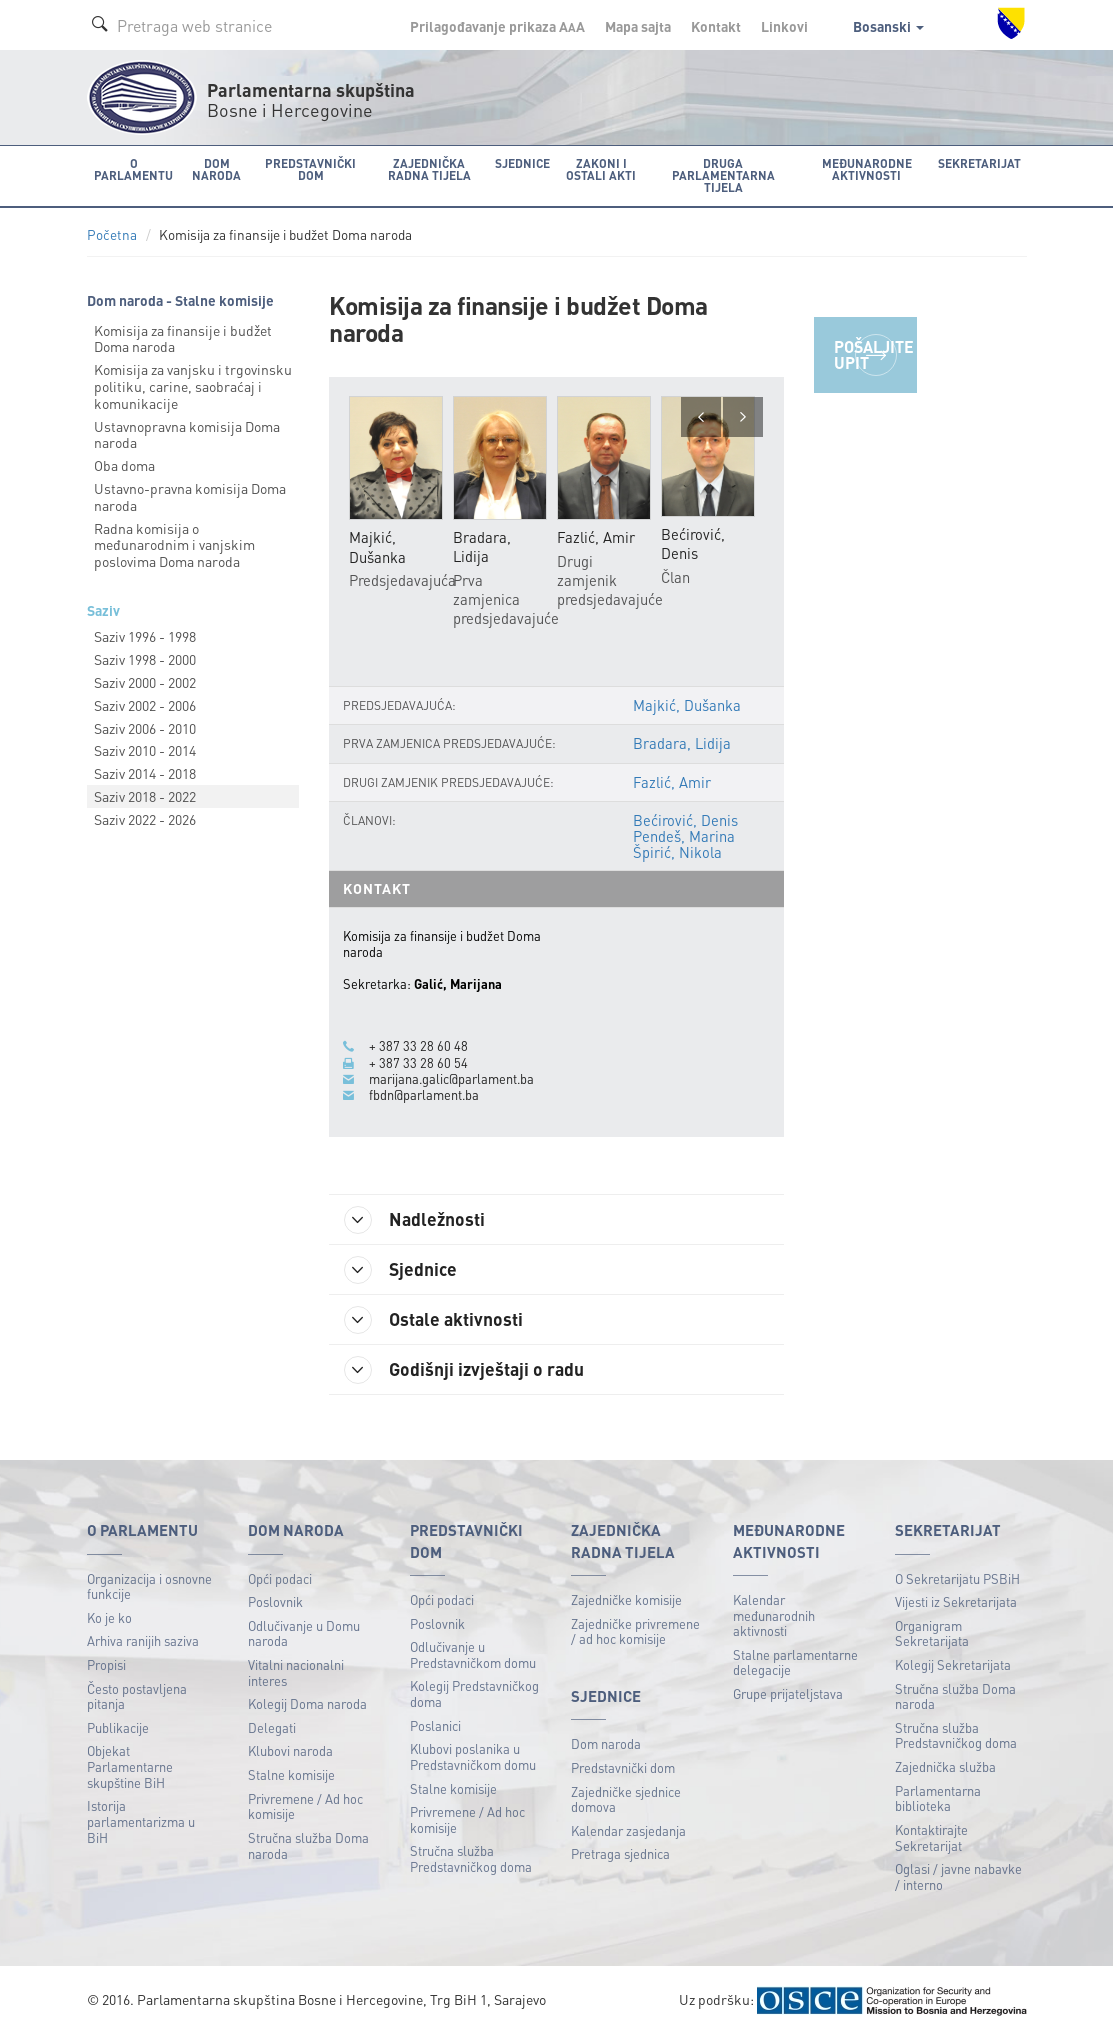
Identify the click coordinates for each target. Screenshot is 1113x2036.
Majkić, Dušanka (687, 705)
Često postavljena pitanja (137, 1696)
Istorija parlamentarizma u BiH (141, 1821)
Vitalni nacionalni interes (296, 1672)
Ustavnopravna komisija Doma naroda (187, 434)
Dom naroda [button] (216, 169)
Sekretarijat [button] (979, 163)
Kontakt (716, 26)
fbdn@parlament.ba (424, 1095)
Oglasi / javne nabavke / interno (958, 1876)
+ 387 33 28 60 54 (418, 1063)
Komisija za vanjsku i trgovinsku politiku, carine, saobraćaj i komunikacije (193, 386)
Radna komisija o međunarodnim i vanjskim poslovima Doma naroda (174, 545)
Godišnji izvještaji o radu (464, 1370)
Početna (112, 234)
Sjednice (400, 1270)
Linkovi (784, 26)
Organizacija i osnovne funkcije (149, 1586)
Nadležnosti (414, 1220)
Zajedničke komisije (626, 1599)
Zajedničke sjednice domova (626, 1799)
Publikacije (118, 1727)
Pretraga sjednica (620, 1853)
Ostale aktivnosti (433, 1320)
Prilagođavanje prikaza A (497, 26)
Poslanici (435, 1725)
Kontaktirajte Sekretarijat (931, 1837)
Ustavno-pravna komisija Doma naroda (190, 496)
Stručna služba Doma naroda (308, 1845)
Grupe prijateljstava (788, 1693)
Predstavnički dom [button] (310, 169)
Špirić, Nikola (677, 852)
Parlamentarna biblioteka (938, 1798)
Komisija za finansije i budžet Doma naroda (183, 338)
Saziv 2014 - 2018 (145, 773)
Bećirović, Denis (685, 820)
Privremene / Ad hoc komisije (305, 1806)
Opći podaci (280, 1578)
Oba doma (124, 465)
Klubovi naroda (290, 1750)
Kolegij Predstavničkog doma (474, 1693)
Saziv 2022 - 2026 (145, 819)
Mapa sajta (638, 26)
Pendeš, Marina (684, 836)
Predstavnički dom (623, 1767)
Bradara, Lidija (682, 743)
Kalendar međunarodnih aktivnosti (774, 1615)
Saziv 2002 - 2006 (145, 705)
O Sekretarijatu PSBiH (957, 1578)
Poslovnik (275, 1601)
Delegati (272, 1727)
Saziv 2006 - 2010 (145, 728)
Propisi (106, 1664)
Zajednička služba (945, 1766)
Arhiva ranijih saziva (143, 1640)
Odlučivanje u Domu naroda (304, 1633)
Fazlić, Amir (672, 782)
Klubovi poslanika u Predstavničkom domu (473, 1756)
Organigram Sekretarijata (932, 1633)
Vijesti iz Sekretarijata (956, 1601)
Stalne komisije (291, 1774)
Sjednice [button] (522, 163)
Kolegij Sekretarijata (953, 1664)
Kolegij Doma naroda (307, 1703)
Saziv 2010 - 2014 (145, 750)
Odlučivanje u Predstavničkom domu (473, 1654)
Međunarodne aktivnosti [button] (867, 169)
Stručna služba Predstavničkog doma (471, 1858)
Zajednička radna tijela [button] (429, 169)
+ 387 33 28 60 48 (418, 1046)
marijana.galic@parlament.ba (451, 1079)
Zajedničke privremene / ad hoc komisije (635, 1631)
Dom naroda (606, 1743)
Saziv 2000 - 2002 (145, 682)
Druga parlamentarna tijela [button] (723, 175)
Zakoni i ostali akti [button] (601, 169)
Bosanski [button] (888, 26)
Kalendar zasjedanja (628, 1830)
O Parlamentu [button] (133, 169)
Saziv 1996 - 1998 (145, 636)
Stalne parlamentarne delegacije (795, 1662)
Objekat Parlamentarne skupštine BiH (130, 1766)
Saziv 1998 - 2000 (145, 659)
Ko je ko (109, 1617)
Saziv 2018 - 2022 (145, 796)
